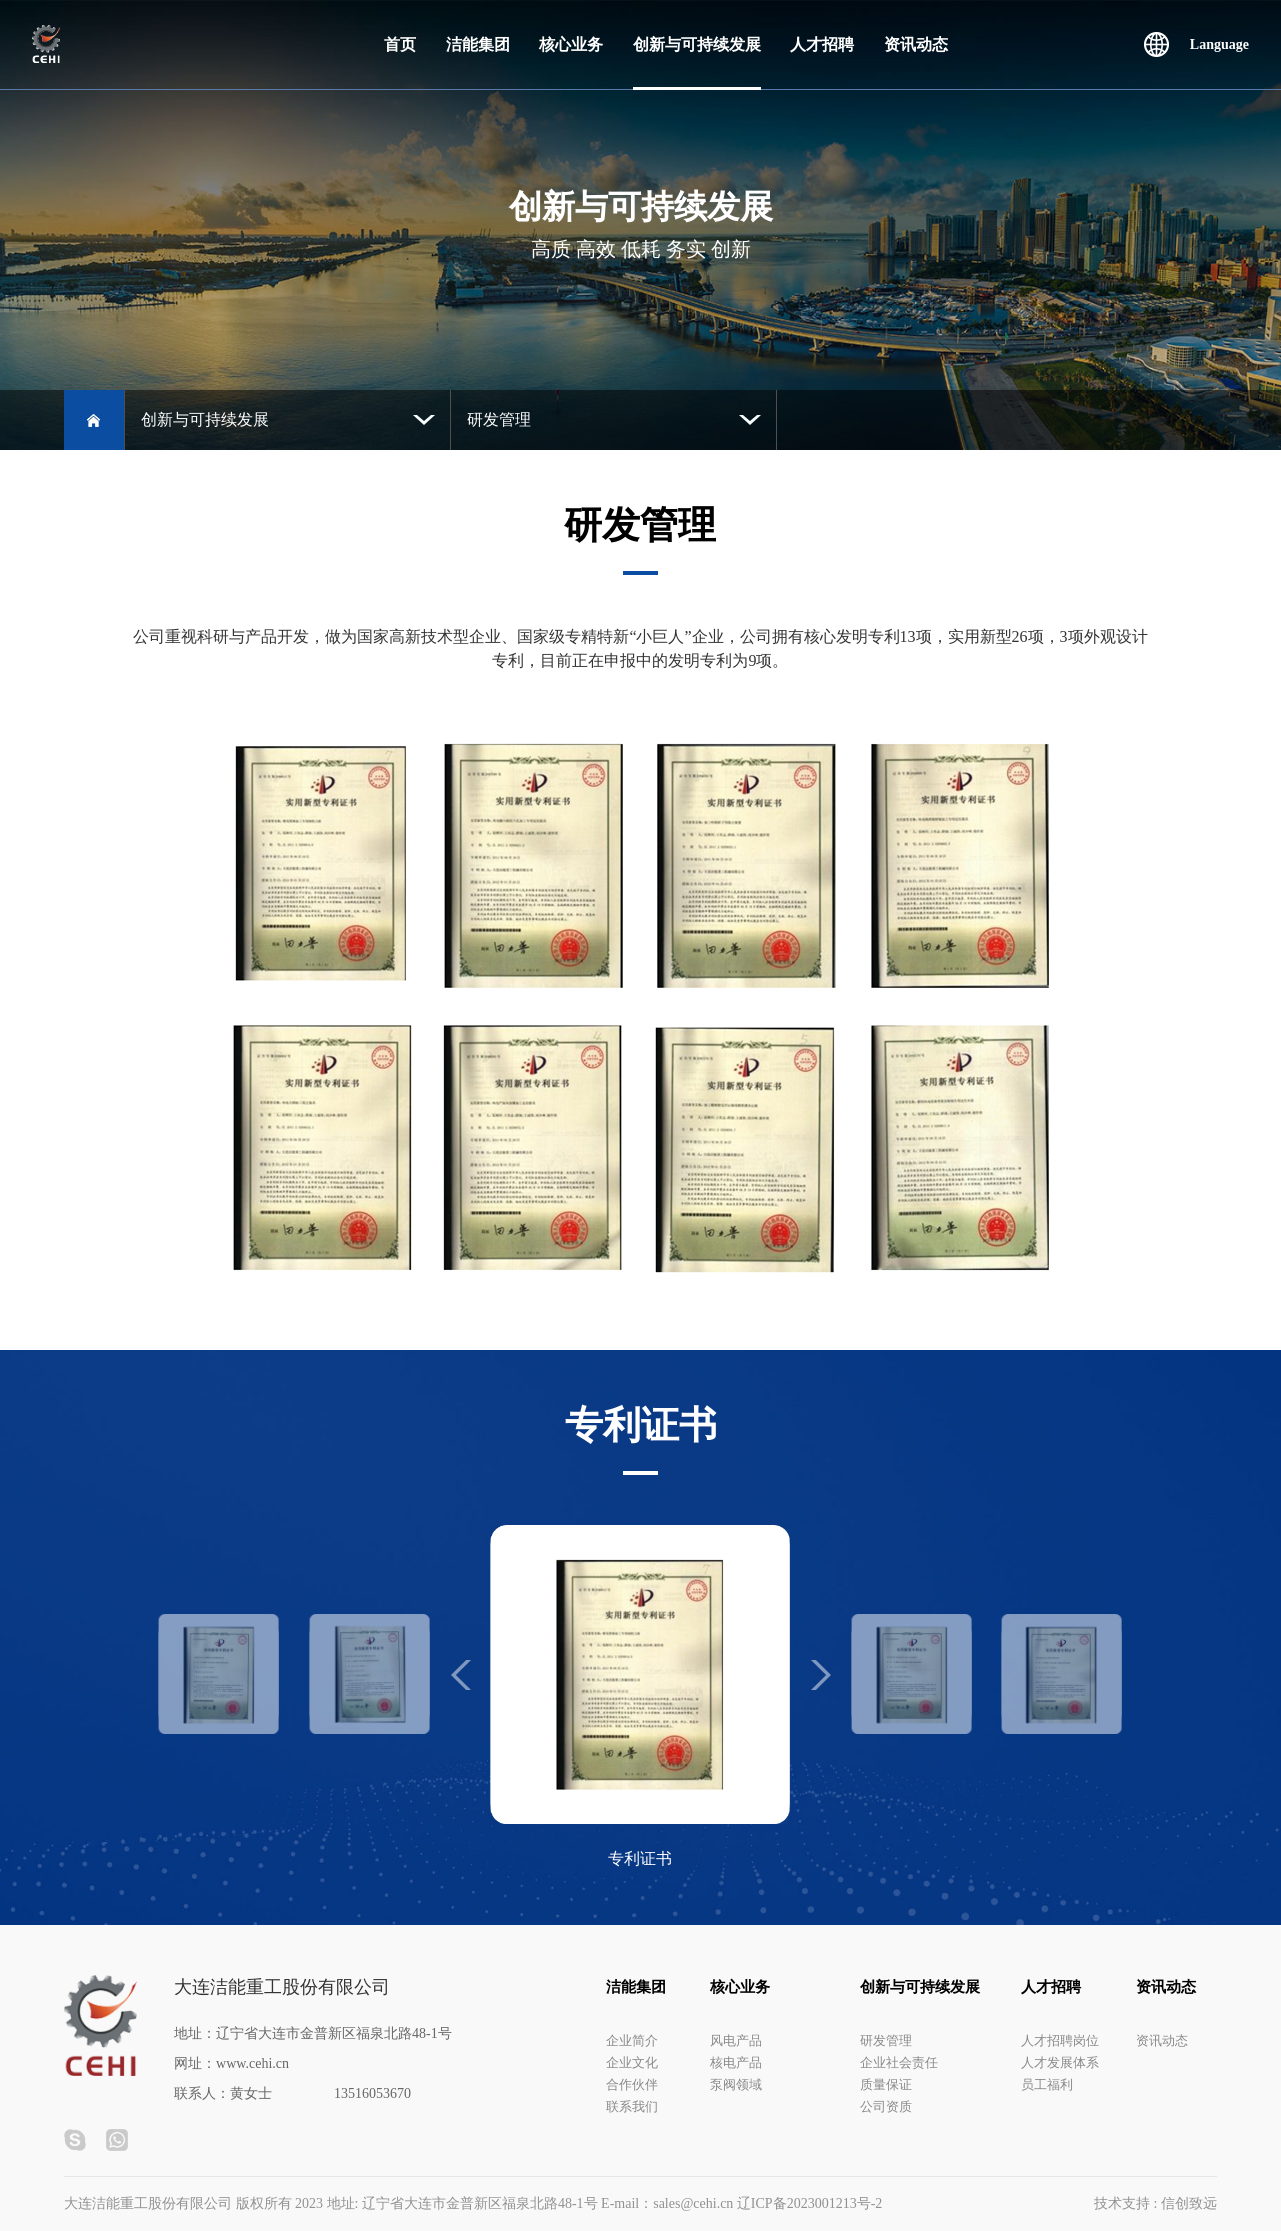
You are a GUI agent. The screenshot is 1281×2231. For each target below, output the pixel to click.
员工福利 (1047, 2084)
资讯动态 (916, 44)
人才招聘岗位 (1060, 2040)
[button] (821, 1675)
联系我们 (632, 2106)
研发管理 (886, 2040)
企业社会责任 (899, 2062)
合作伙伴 (632, 2084)
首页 (400, 44)
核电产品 (736, 2062)
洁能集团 (478, 44)
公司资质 (886, 2106)
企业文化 (632, 2062)
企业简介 (632, 2040)
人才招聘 (822, 44)
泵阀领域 (736, 2084)
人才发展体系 (1060, 2062)
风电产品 (736, 2040)
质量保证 (886, 2084)
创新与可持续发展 (697, 44)
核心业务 (571, 44)
